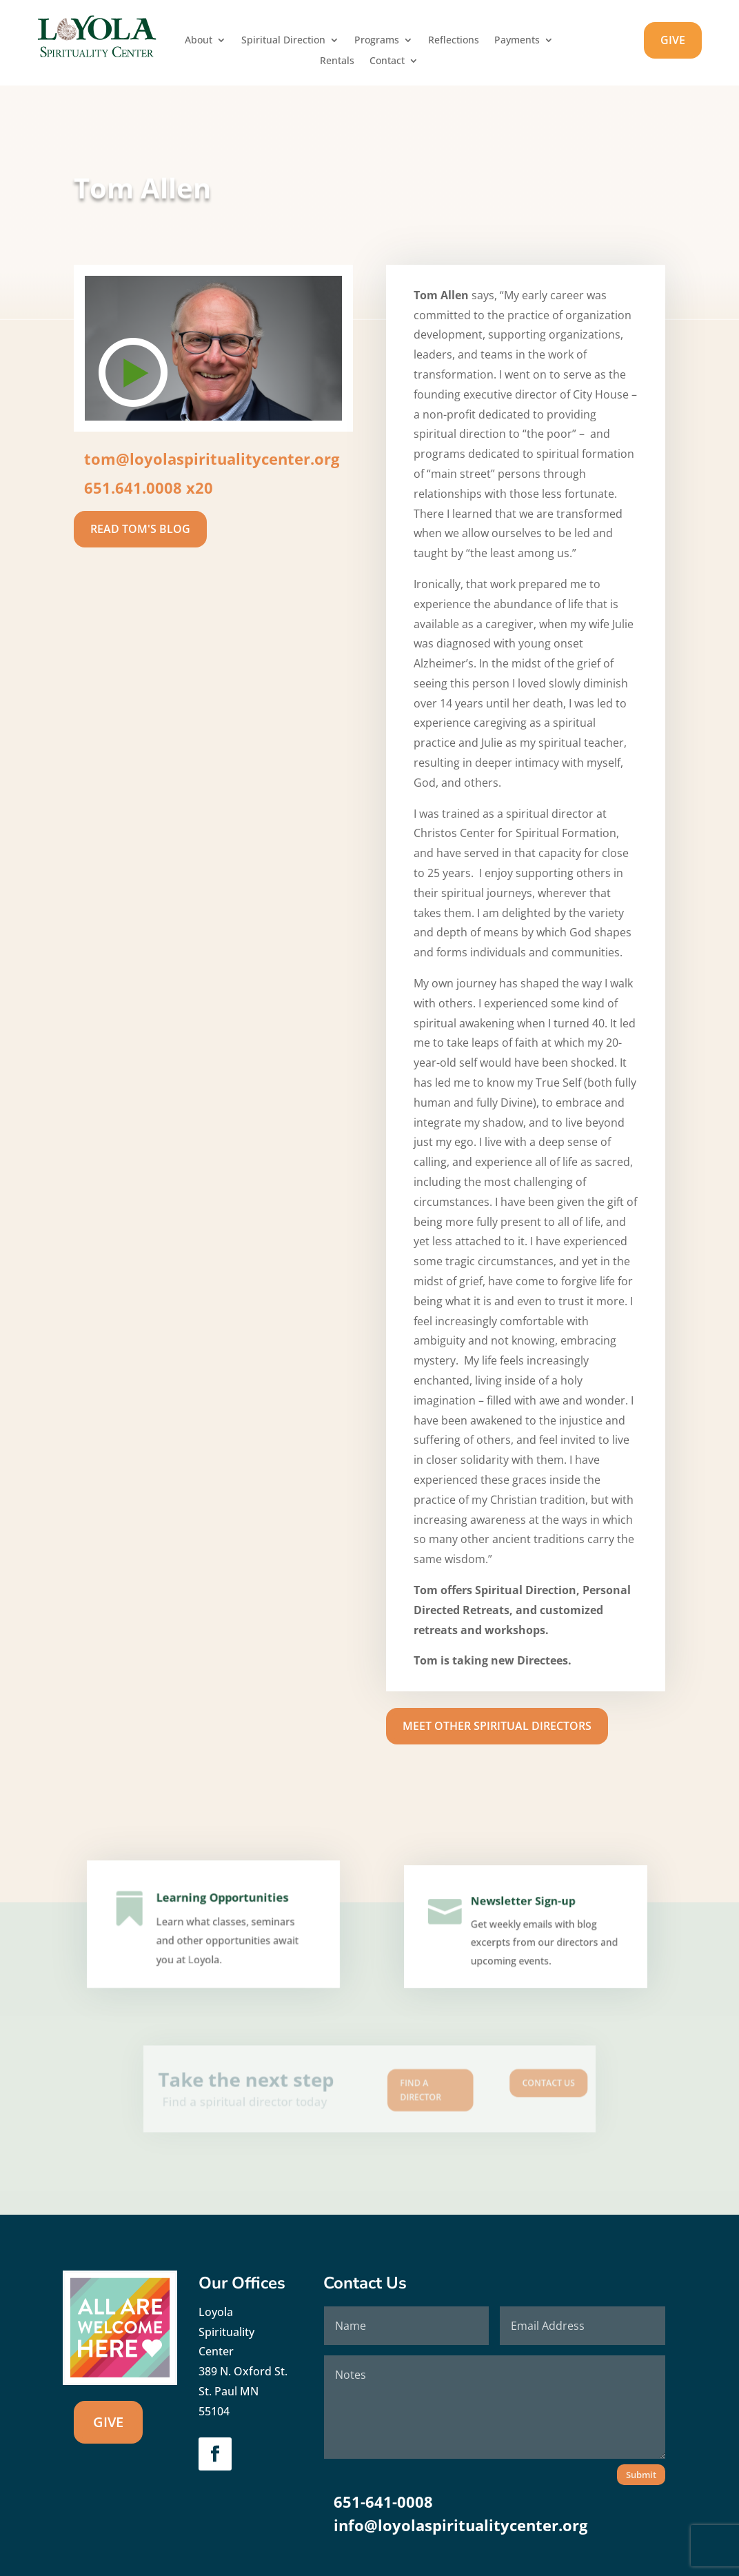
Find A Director (407, 2090)
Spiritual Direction (283, 40)
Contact (387, 61)
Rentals (337, 61)
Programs (376, 40)
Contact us (503, 2084)
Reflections (453, 40)
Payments (517, 40)
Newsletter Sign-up (522, 1906)
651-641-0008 (383, 2501)
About (198, 40)
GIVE (672, 40)
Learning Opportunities (222, 1905)
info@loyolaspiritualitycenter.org (460, 2525)
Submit (641, 2474)
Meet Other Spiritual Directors (497, 1725)
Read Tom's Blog (140, 528)
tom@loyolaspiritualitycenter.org (211, 458)
